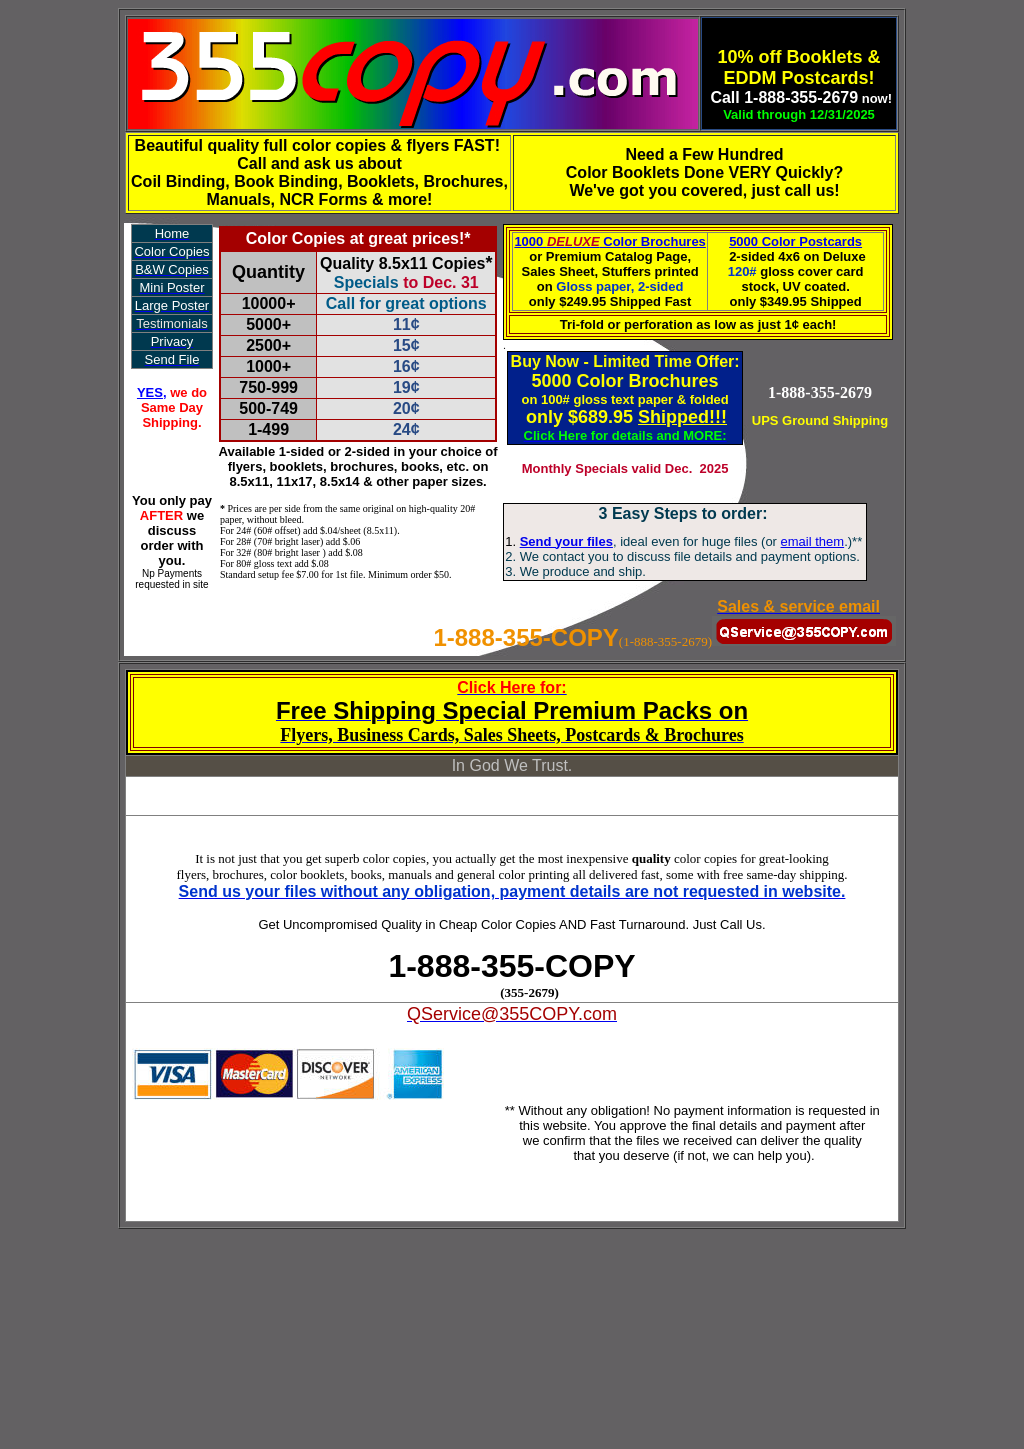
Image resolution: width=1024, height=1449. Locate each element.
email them (813, 541)
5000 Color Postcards (795, 241)
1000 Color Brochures (609, 241)
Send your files (566, 541)
